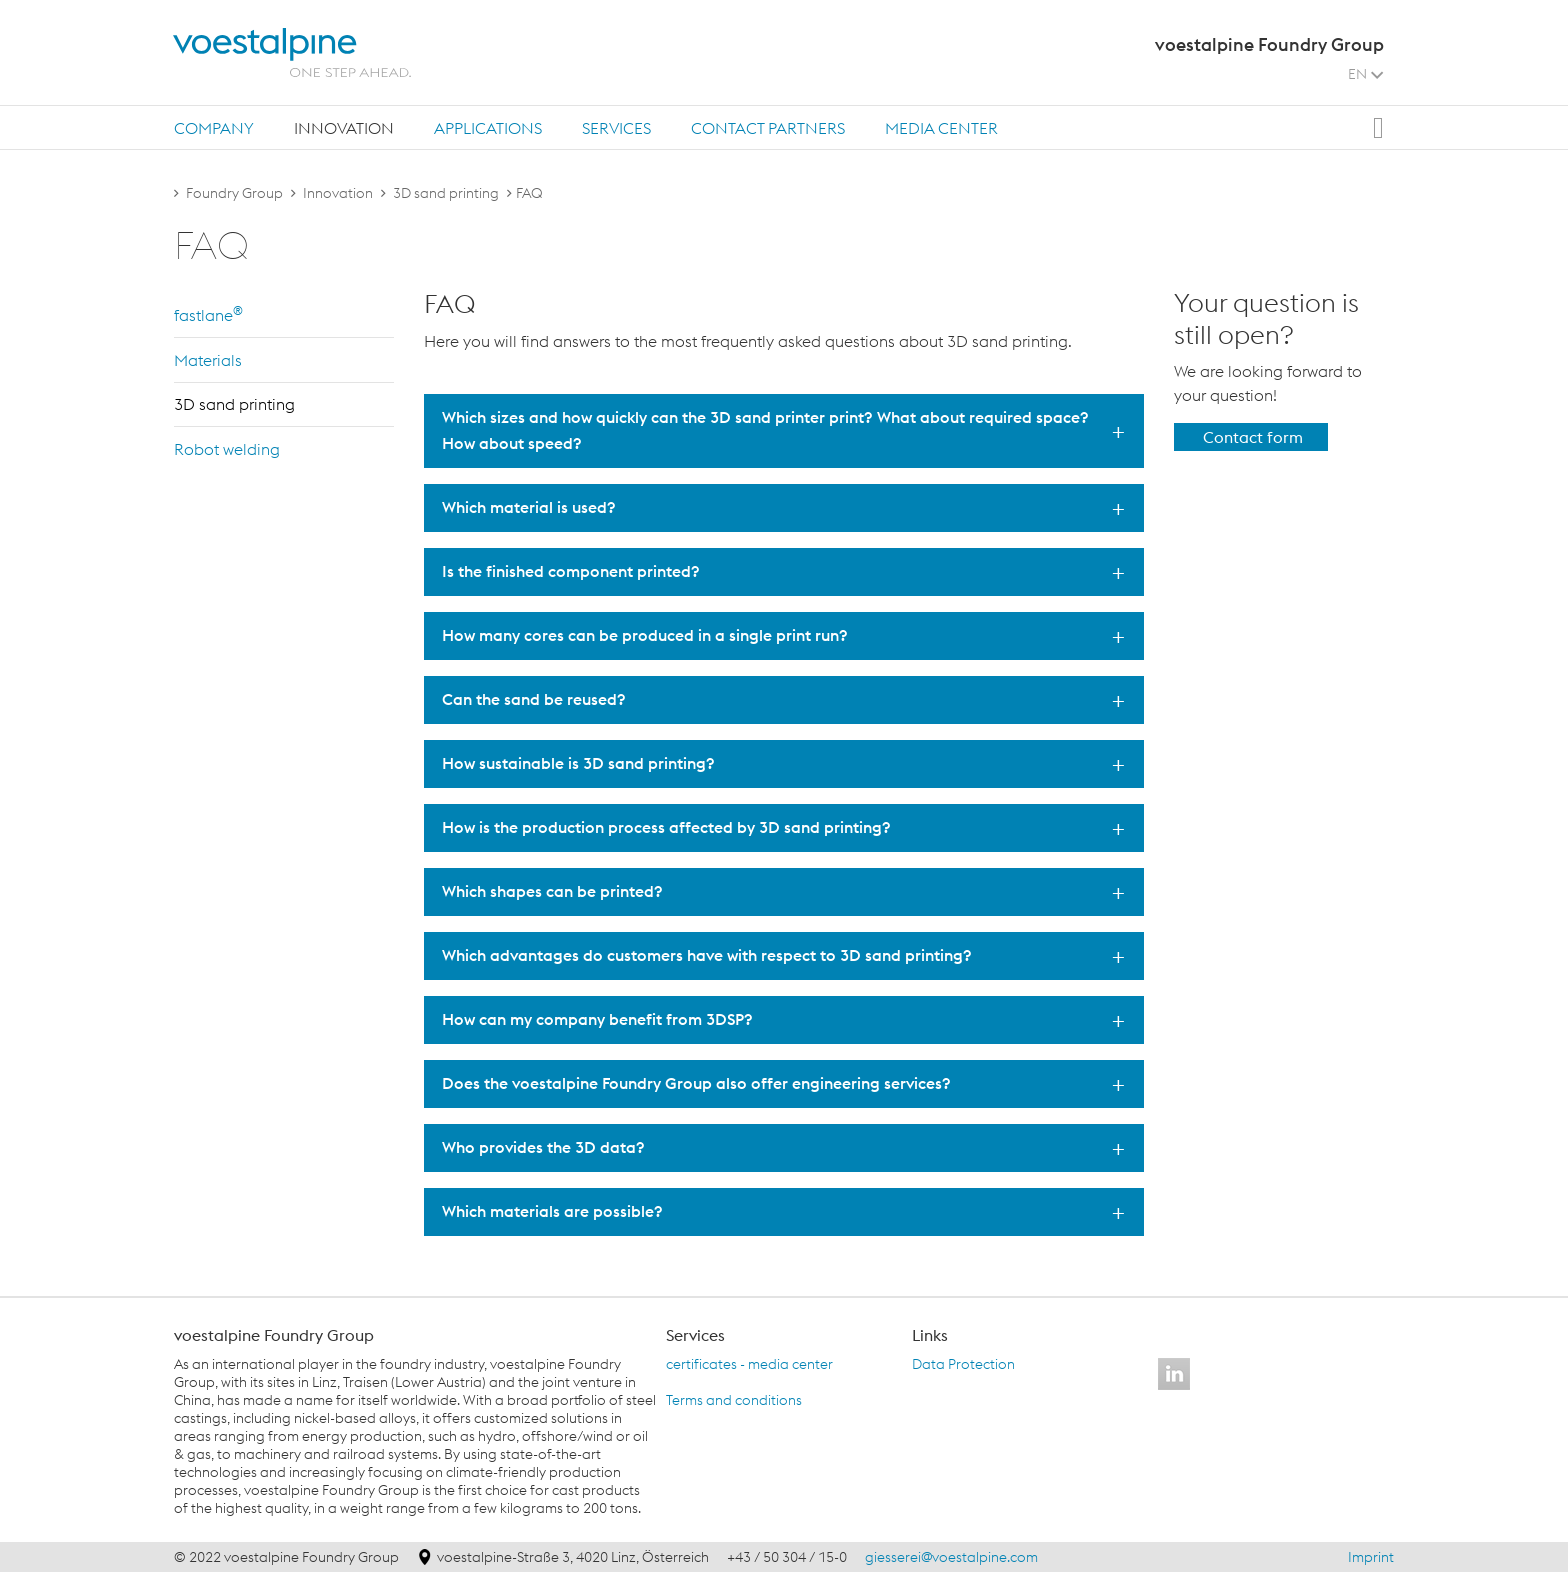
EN (1365, 74)
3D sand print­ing (234, 404)
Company (214, 128)
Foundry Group (234, 193)
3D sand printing (446, 193)
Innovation (344, 128)
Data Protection (963, 1364)
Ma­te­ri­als (208, 360)
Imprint (1371, 1557)
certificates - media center (749, 1364)
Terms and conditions (734, 1400)
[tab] (214, 127)
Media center (941, 128)
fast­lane (208, 314)
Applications (488, 128)
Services (616, 128)
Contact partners (768, 128)
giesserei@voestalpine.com (951, 1557)
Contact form (1253, 437)
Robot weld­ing (227, 449)
